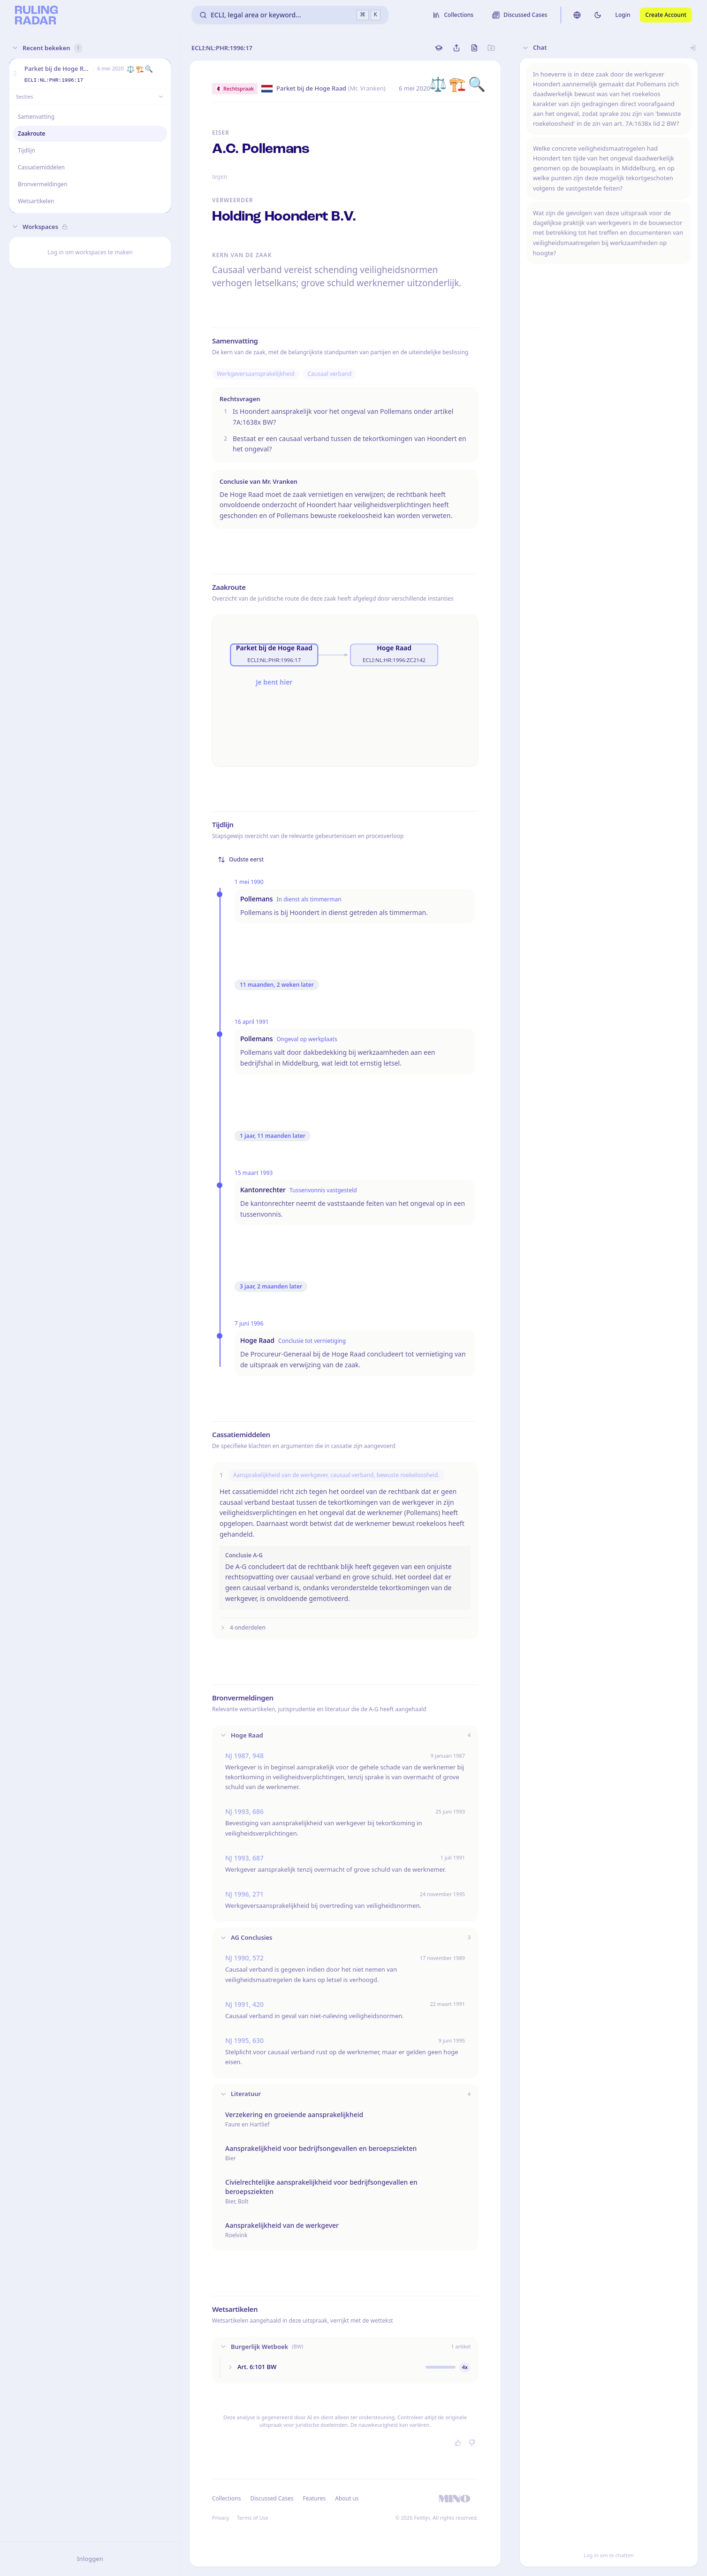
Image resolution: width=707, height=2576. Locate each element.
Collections (226, 2498)
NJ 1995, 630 (244, 2040)
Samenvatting (36, 117)
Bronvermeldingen (43, 184)
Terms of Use (252, 2517)
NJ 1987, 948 (244, 1755)
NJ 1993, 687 (244, 1857)
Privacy (220, 2517)
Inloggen (90, 2558)
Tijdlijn (26, 150)
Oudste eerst (241, 859)
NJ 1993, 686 (244, 1811)
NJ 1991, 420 (244, 2004)
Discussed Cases (271, 2498)
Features (314, 2498)
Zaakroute (32, 133)
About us (346, 2498)
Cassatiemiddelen (41, 167)
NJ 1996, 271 (244, 1894)
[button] (15, 74)
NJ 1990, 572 (244, 1957)
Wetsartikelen (36, 201)
